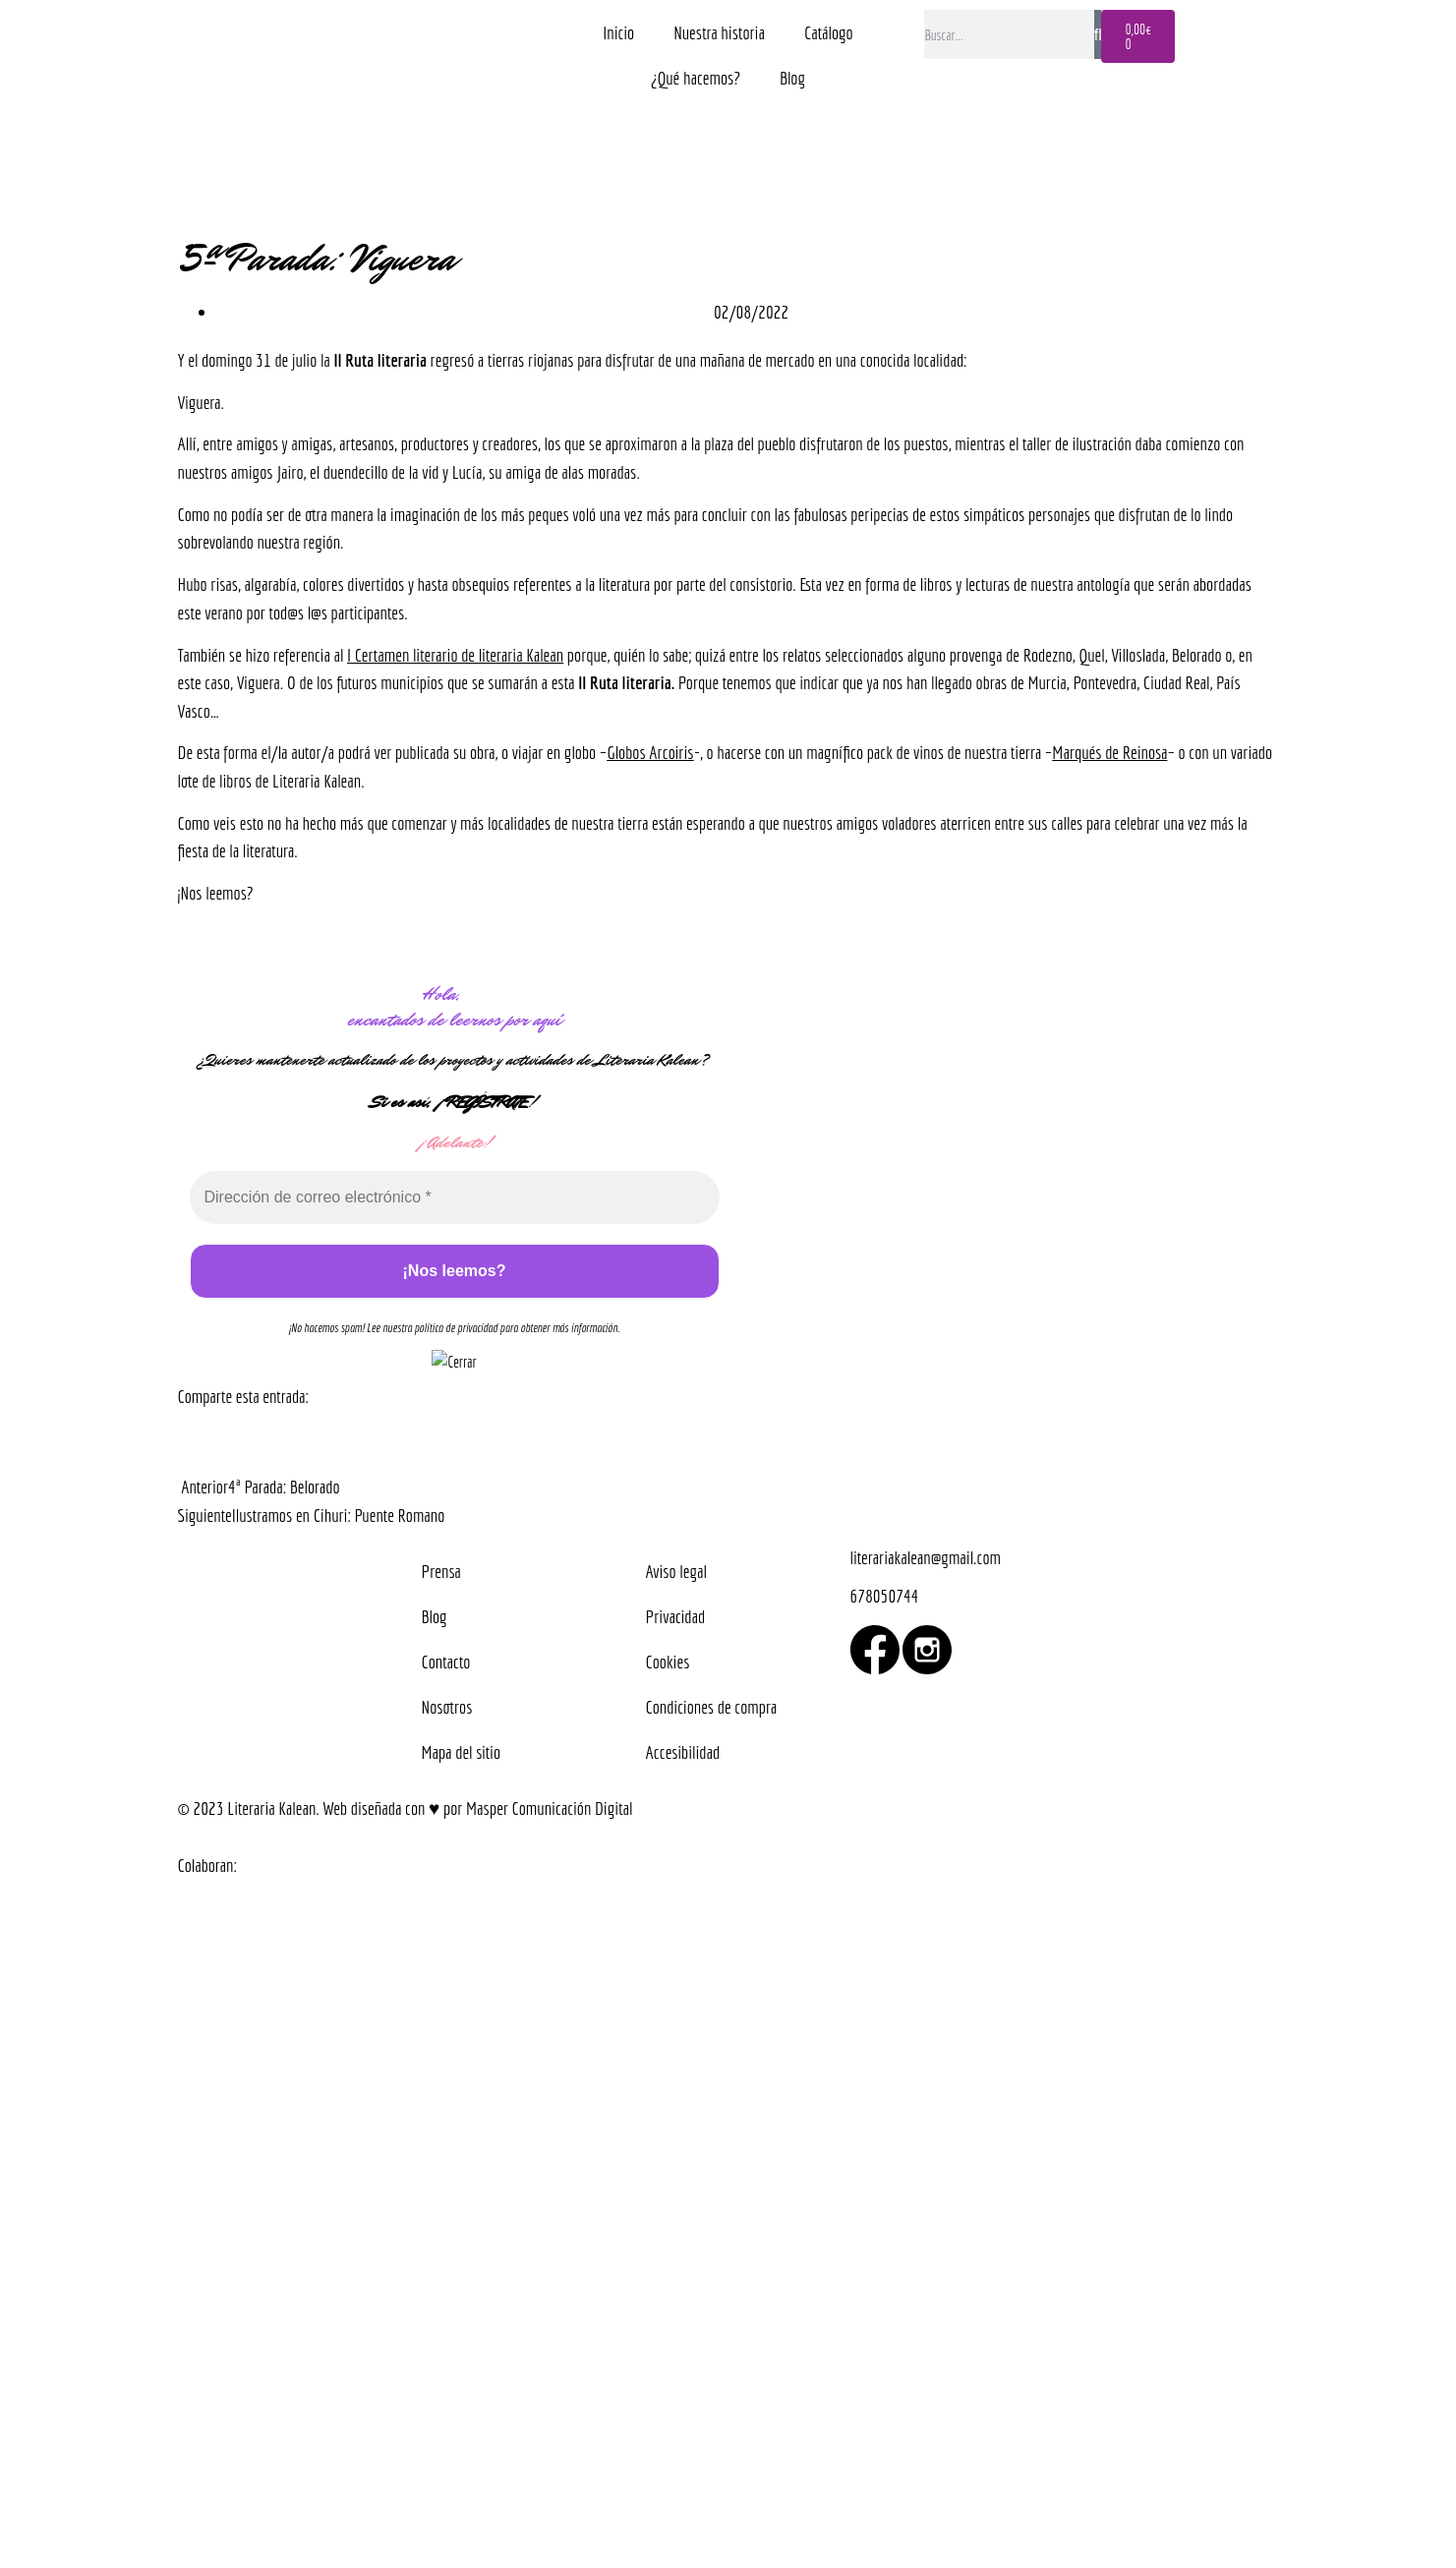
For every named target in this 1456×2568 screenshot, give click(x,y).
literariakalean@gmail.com (925, 1557)
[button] (180, 1440)
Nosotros (447, 1707)
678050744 (884, 1595)
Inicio (618, 32)
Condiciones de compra (712, 1707)
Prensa (441, 1571)
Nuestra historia (719, 32)
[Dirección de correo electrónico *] (455, 1197)
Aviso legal (676, 1571)
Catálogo (828, 32)
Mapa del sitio (461, 1752)
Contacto (446, 1661)
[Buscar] (1098, 34)
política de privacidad (456, 1327)
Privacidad (676, 1616)
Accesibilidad (683, 1752)
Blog (792, 77)
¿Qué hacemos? (695, 77)
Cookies (668, 1661)
